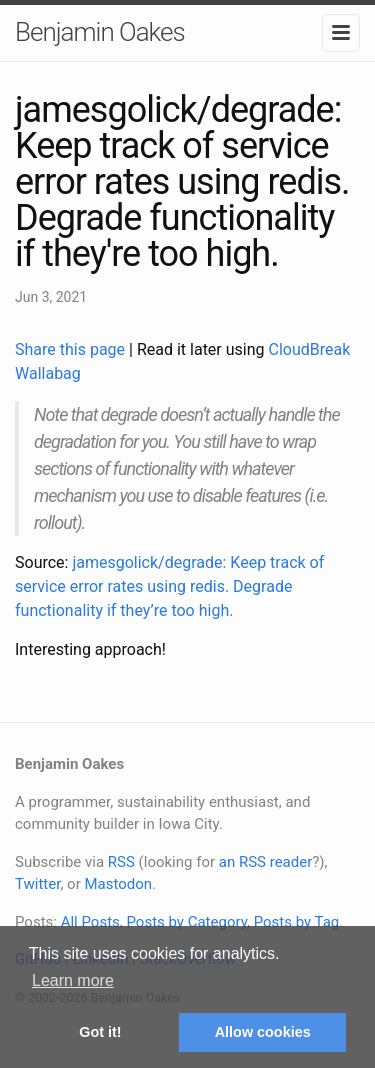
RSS (121, 862)
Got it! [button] (100, 1032)
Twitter (37, 884)
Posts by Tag (297, 922)
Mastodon (118, 884)
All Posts (90, 922)
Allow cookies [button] (263, 1032)
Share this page (72, 349)
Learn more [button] (73, 980)
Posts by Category (186, 922)
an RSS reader (266, 862)
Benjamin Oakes (100, 32)
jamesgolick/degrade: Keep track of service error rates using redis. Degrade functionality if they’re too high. (169, 586)
